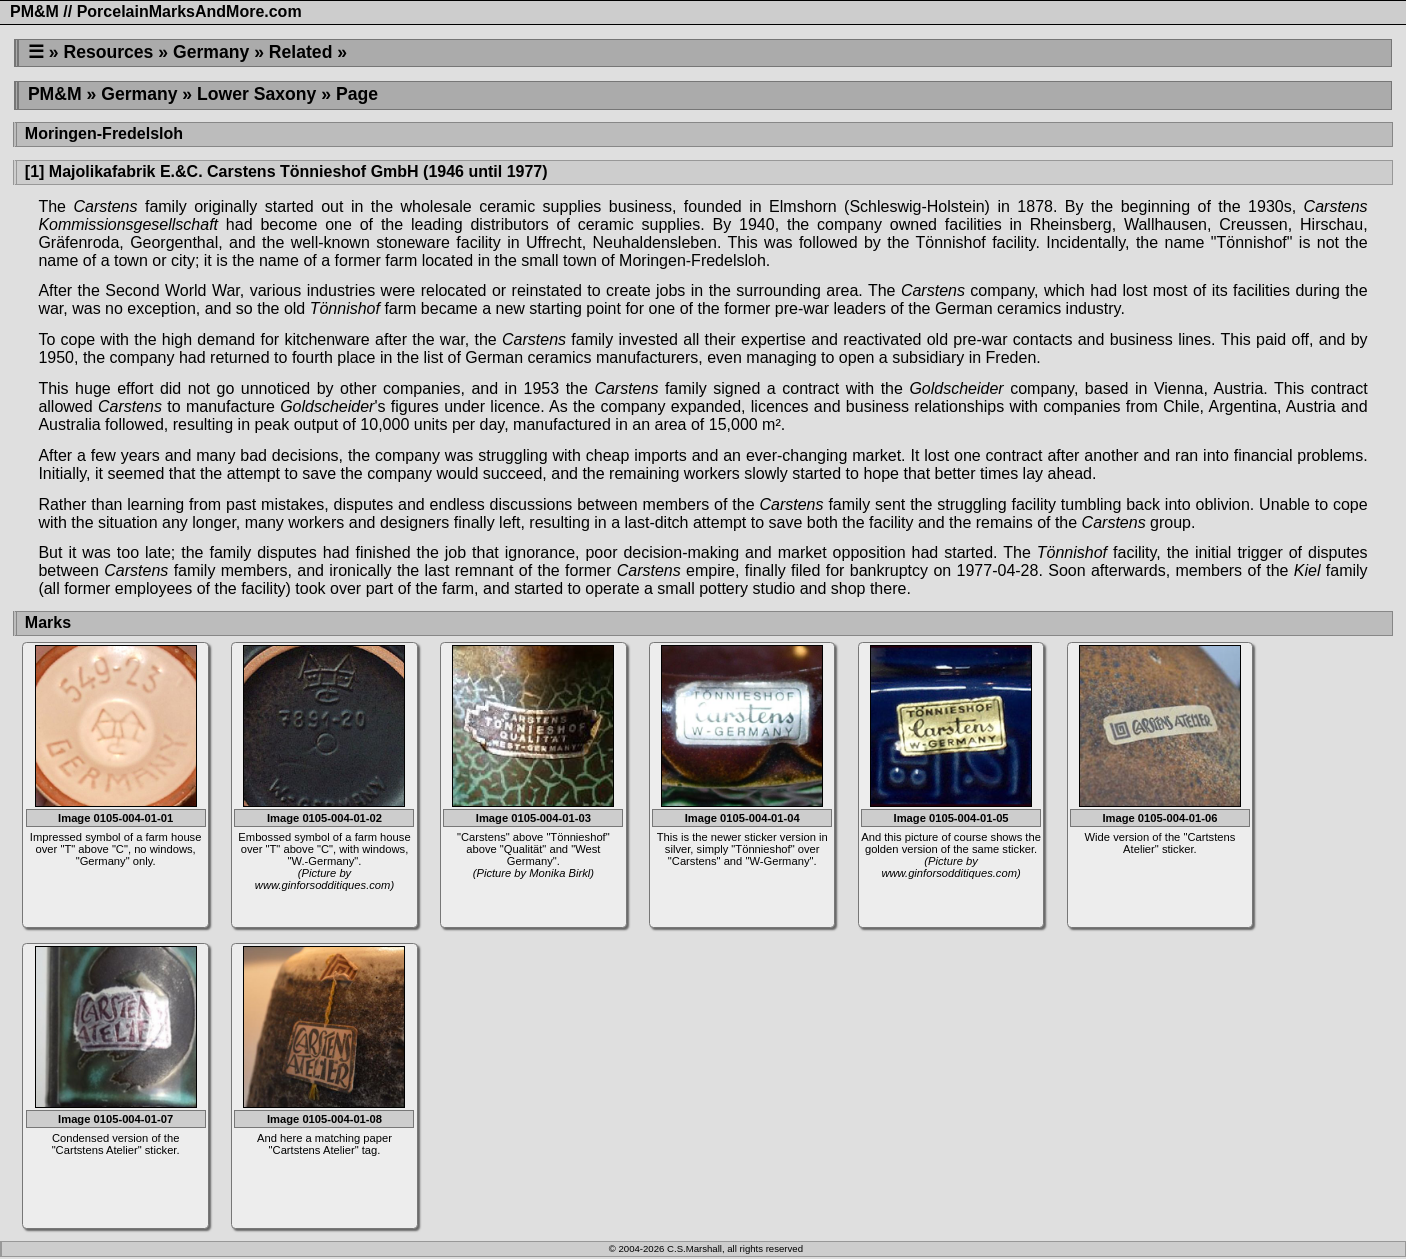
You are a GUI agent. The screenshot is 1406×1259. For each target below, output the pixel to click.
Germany (211, 52)
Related (301, 52)
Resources (108, 52)
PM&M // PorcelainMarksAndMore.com (156, 11)
